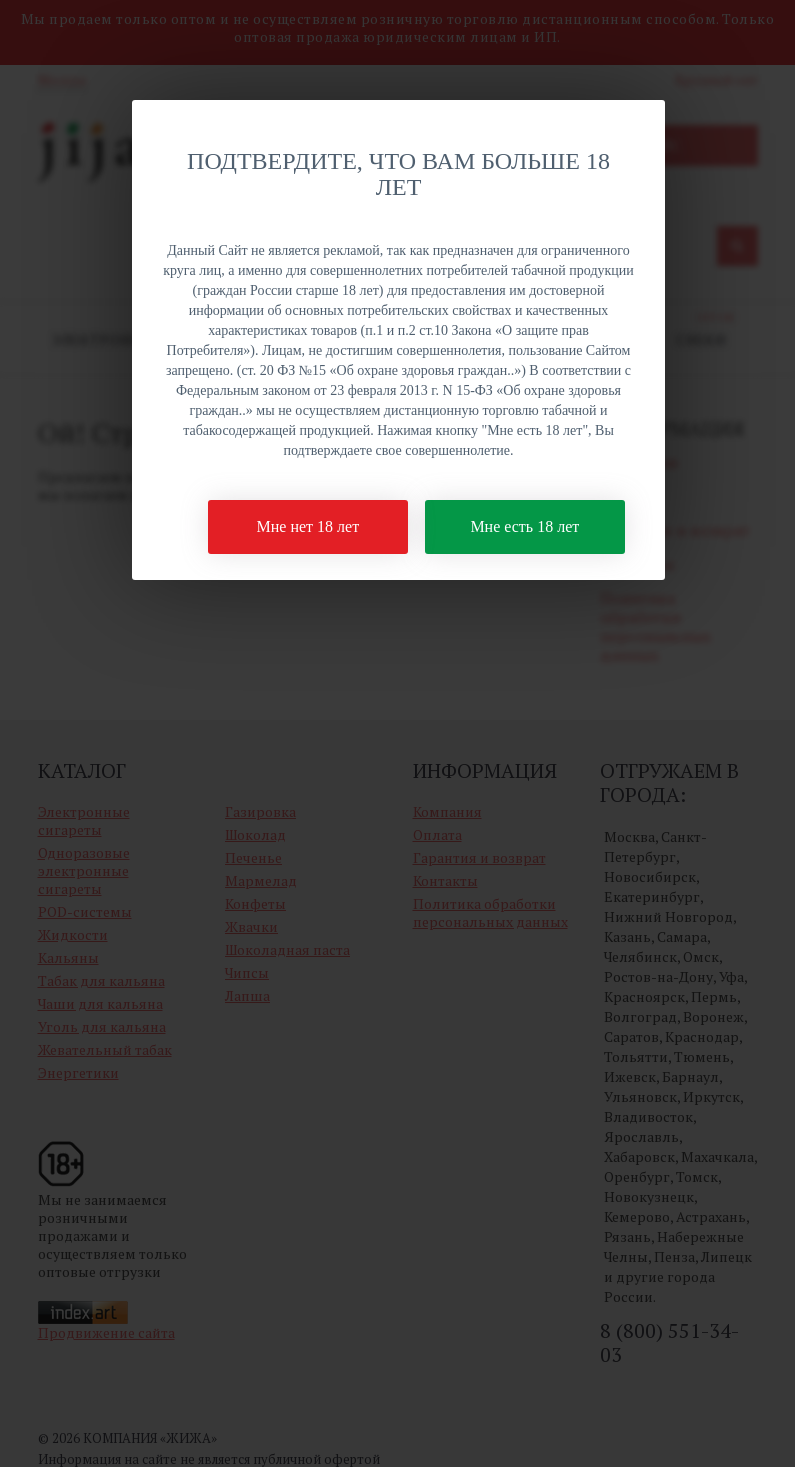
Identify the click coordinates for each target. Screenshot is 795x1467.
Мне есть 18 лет (524, 526)
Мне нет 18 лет (308, 526)
